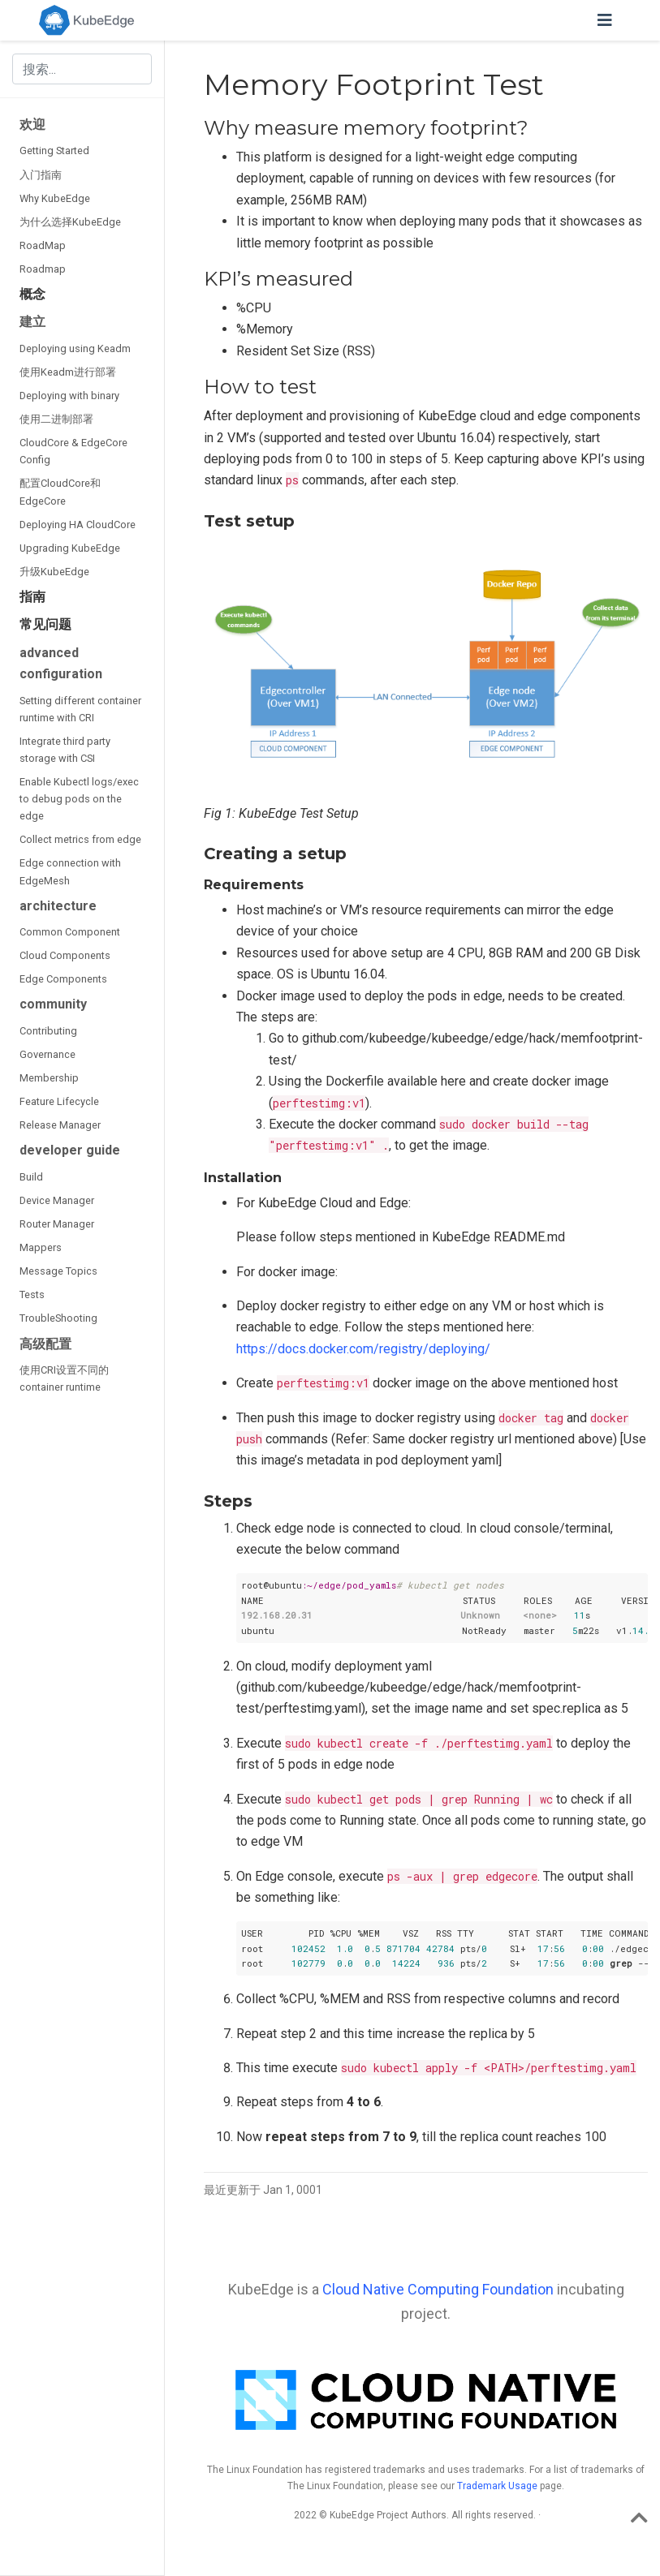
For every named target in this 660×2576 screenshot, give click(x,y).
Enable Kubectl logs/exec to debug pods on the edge (79, 799)
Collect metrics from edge (80, 839)
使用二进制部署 (56, 419)
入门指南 (40, 175)
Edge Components (63, 979)
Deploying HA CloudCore (77, 524)
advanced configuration (60, 663)
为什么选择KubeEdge (70, 222)
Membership (49, 1078)
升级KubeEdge (54, 572)
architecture (58, 906)
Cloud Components (64, 955)
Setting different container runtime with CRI (80, 709)
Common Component (69, 932)
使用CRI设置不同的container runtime (64, 1378)
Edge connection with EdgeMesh (70, 871)
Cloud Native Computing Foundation (438, 2289)
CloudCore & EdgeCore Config (73, 451)
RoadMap (42, 245)
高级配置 (45, 1344)
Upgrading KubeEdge (69, 548)
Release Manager (60, 1125)
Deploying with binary (69, 395)
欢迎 (32, 124)
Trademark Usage (497, 2486)
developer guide (69, 1150)
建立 (32, 321)
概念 (32, 294)
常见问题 (45, 624)
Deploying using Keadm (75, 348)
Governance (47, 1054)
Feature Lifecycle (59, 1101)
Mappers (40, 1247)
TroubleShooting (58, 1318)
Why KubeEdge (54, 198)
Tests (32, 1294)
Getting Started (54, 150)
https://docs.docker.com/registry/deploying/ (363, 1349)
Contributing (48, 1031)
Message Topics (58, 1271)
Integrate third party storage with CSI (64, 749)
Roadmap (42, 269)
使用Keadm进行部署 (67, 372)
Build (31, 1177)
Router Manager (56, 1224)
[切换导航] (605, 20)
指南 (32, 596)
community (53, 1004)
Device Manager (56, 1200)
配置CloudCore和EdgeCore (60, 491)
